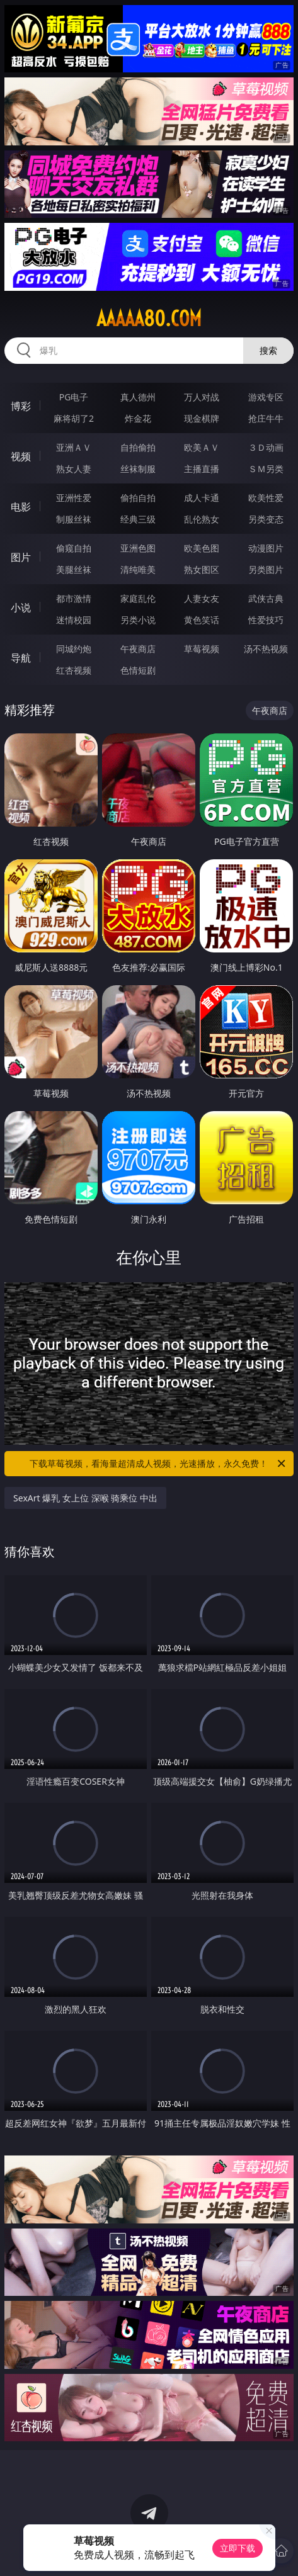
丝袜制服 (138, 469)
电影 (21, 507)
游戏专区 (266, 397)
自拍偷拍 (138, 447)
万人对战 (201, 397)
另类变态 (266, 519)
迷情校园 (73, 620)
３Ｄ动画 (266, 447)
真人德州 (138, 397)
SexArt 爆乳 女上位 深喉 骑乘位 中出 (85, 1498)
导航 (21, 658)
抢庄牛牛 (266, 418)
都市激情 (73, 598)
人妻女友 (201, 598)
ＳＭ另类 (266, 469)
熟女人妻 (73, 469)
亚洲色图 (138, 548)
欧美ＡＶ (201, 447)
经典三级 (138, 519)
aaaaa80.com (149, 318)
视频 (21, 456)
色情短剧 (138, 670)
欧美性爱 (266, 498)
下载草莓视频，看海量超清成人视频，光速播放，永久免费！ (158, 1463)
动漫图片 (266, 548)
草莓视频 (201, 649)
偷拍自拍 (138, 498)
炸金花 (138, 418)
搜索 (268, 350)
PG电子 (74, 397)
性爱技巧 (266, 620)
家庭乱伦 (138, 598)
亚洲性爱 (73, 498)
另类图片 (266, 569)
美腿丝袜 (73, 569)
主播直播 (201, 469)
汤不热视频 (266, 649)
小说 (21, 607)
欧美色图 (201, 548)
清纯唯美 (138, 569)
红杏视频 (73, 670)
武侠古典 (266, 598)
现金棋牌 (201, 418)
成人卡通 (201, 498)
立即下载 (237, 2548)
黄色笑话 (201, 620)
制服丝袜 (73, 519)
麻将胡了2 (74, 418)
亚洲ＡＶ (73, 447)
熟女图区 (201, 569)
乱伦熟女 (201, 519)
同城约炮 (73, 649)
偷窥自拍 (73, 548)
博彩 (21, 406)
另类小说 (138, 620)
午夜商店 (138, 649)
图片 (21, 557)
